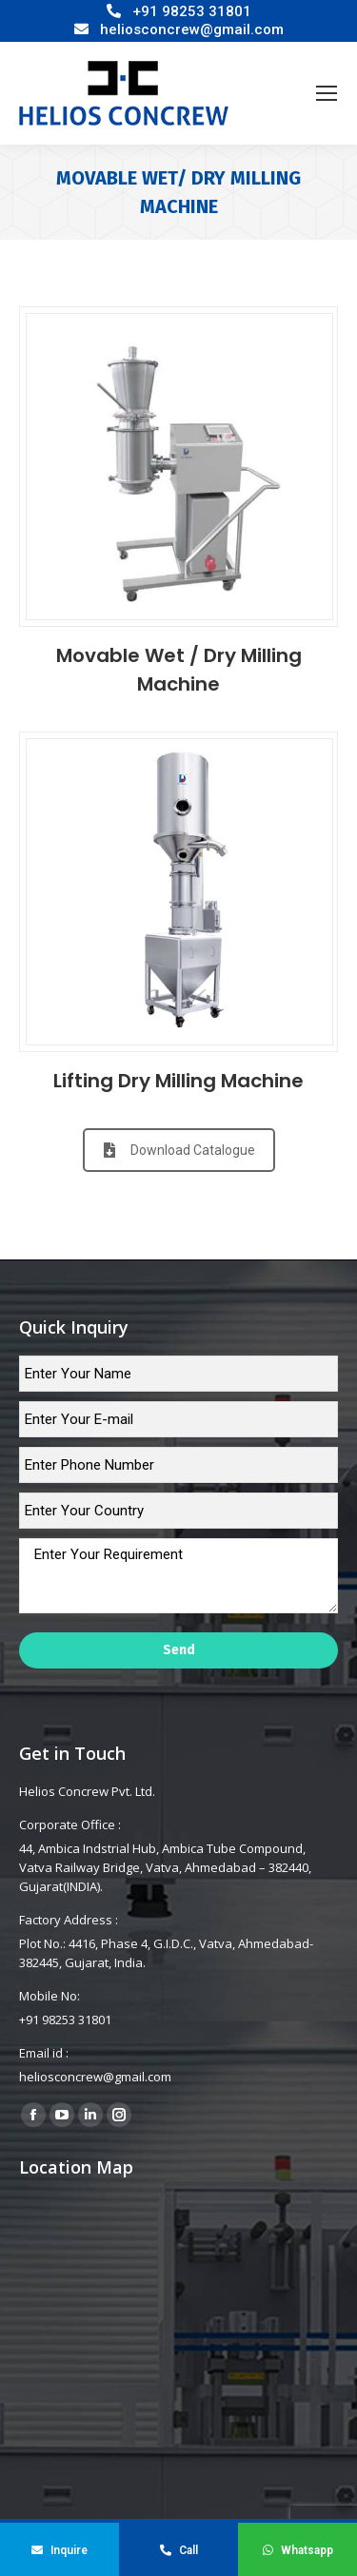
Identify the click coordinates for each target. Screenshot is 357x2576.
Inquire (59, 2550)
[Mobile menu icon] (326, 93)
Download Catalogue (179, 1150)
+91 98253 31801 (191, 11)
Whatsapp (298, 2550)
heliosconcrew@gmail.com (192, 29)
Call (179, 2550)
